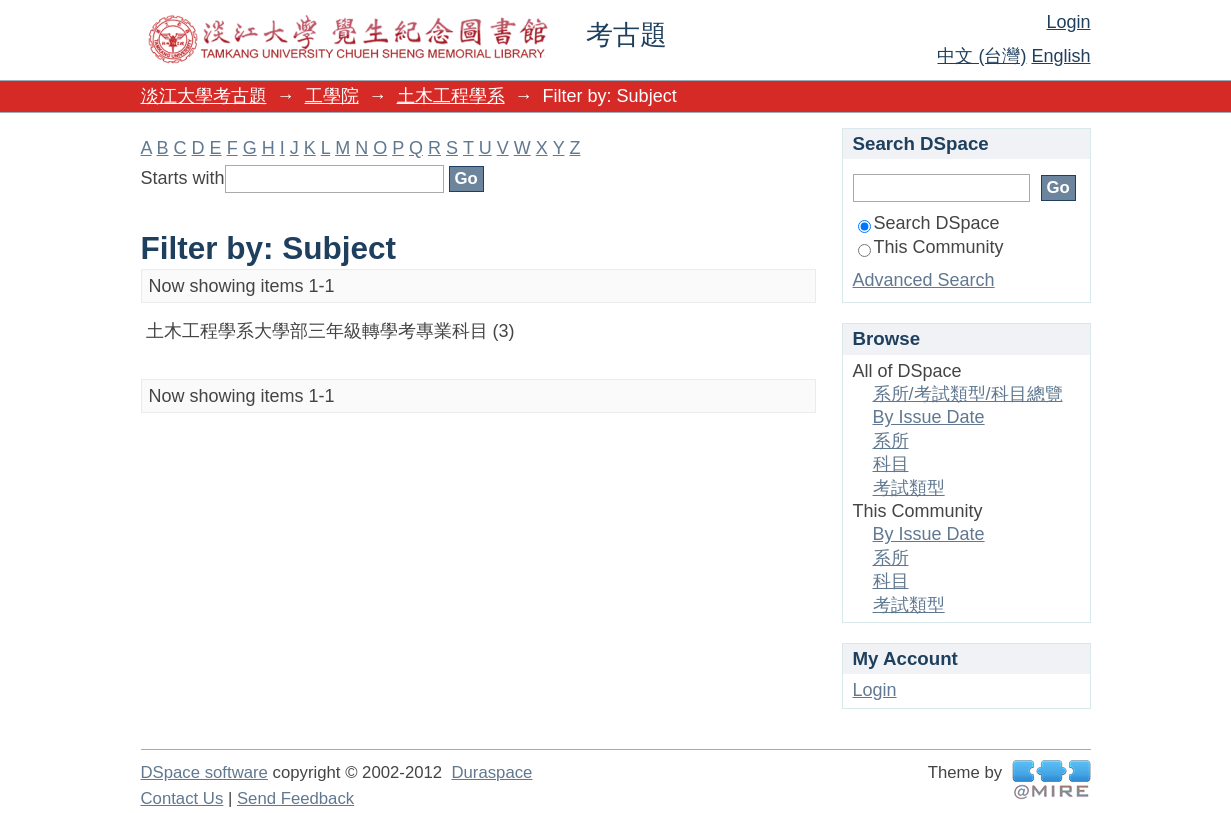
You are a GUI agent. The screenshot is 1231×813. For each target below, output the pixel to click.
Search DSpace (929, 223)
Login (1068, 22)
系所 (891, 441)
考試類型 (909, 488)
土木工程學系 (451, 96)
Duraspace (491, 772)
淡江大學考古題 (204, 96)
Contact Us (182, 798)
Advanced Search (924, 280)
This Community (931, 247)
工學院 (332, 96)
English (1060, 56)
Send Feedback (295, 798)
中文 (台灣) (981, 56)
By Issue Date (929, 417)
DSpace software (204, 772)
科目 (891, 464)
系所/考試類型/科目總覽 (968, 394)
